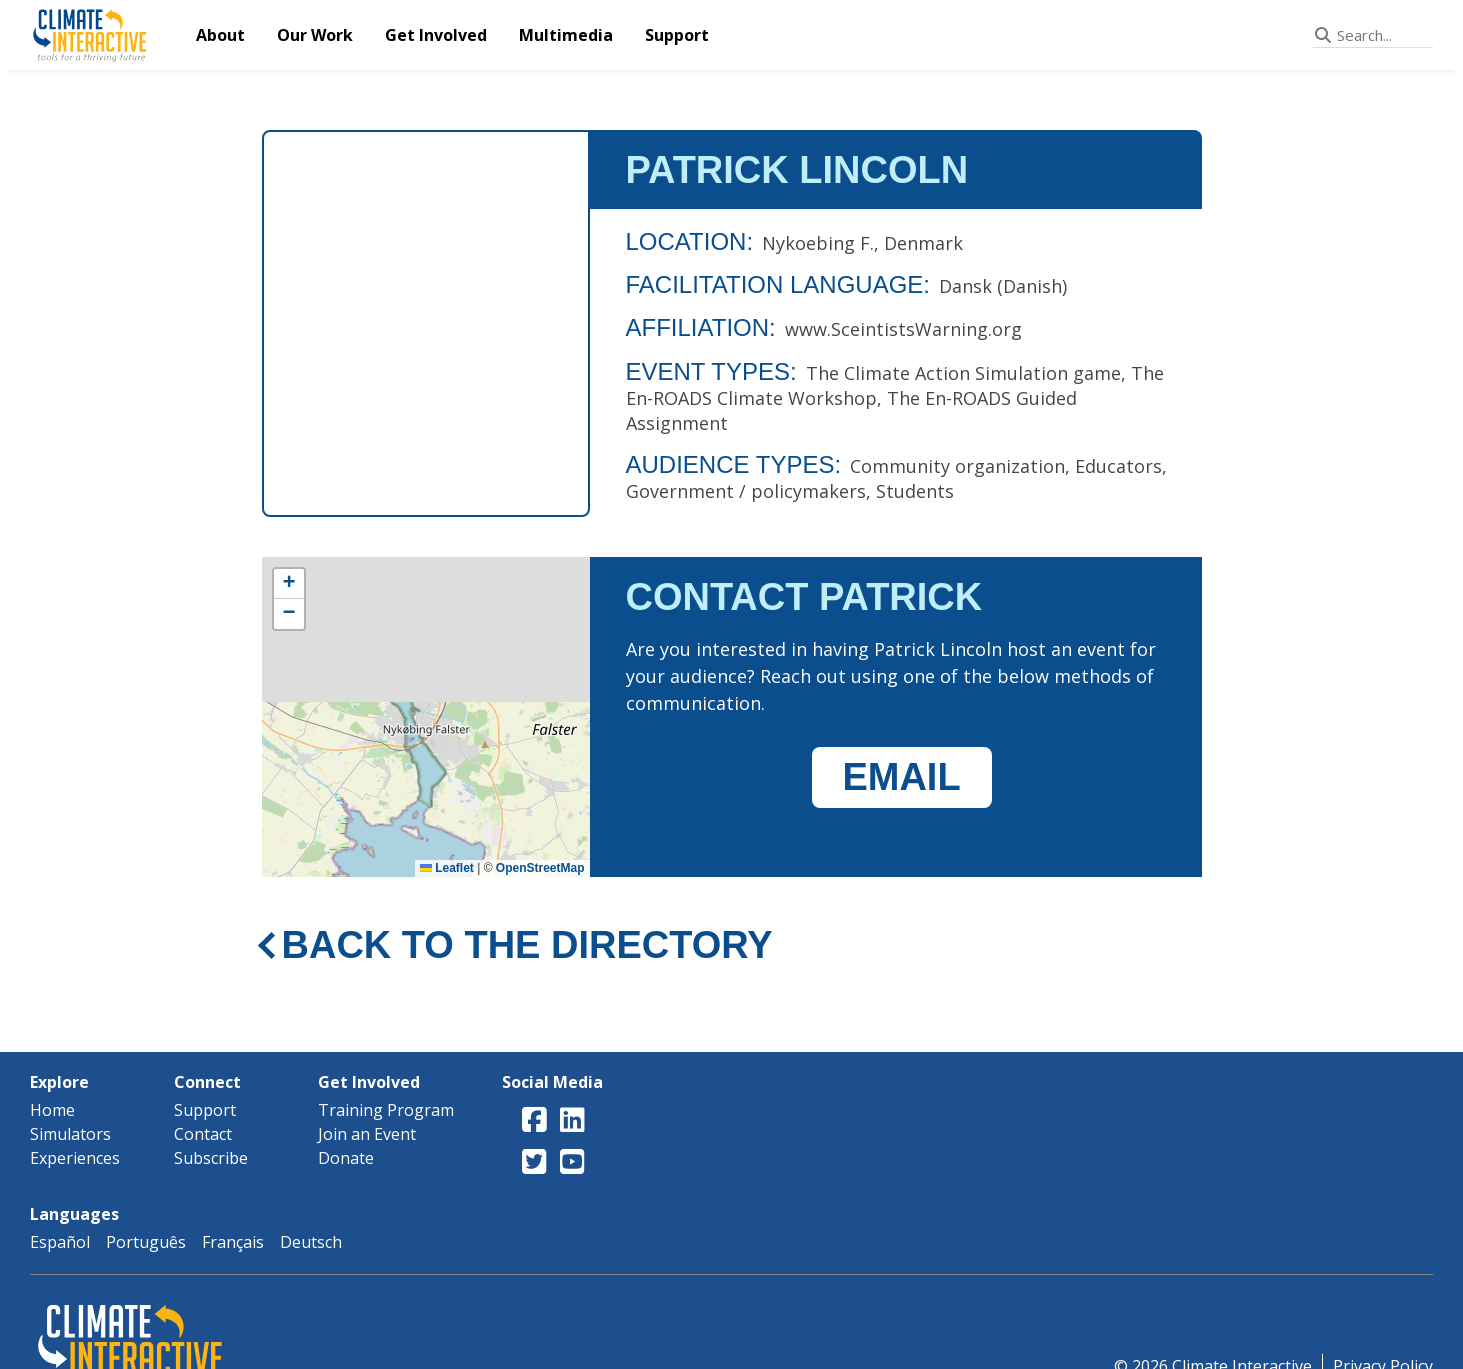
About (220, 35)
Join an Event (367, 1134)
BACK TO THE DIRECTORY (527, 945)
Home (52, 1110)
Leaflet (447, 868)
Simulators (70, 1134)
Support (677, 35)
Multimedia (566, 35)
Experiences (75, 1158)
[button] (289, 584)
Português (146, 1242)
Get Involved (436, 35)
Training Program (386, 1110)
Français (233, 1242)
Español (60, 1242)
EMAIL (901, 777)
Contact (203, 1134)
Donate (346, 1158)
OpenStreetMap (540, 868)
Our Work (315, 35)
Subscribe (211, 1158)
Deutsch (311, 1242)
